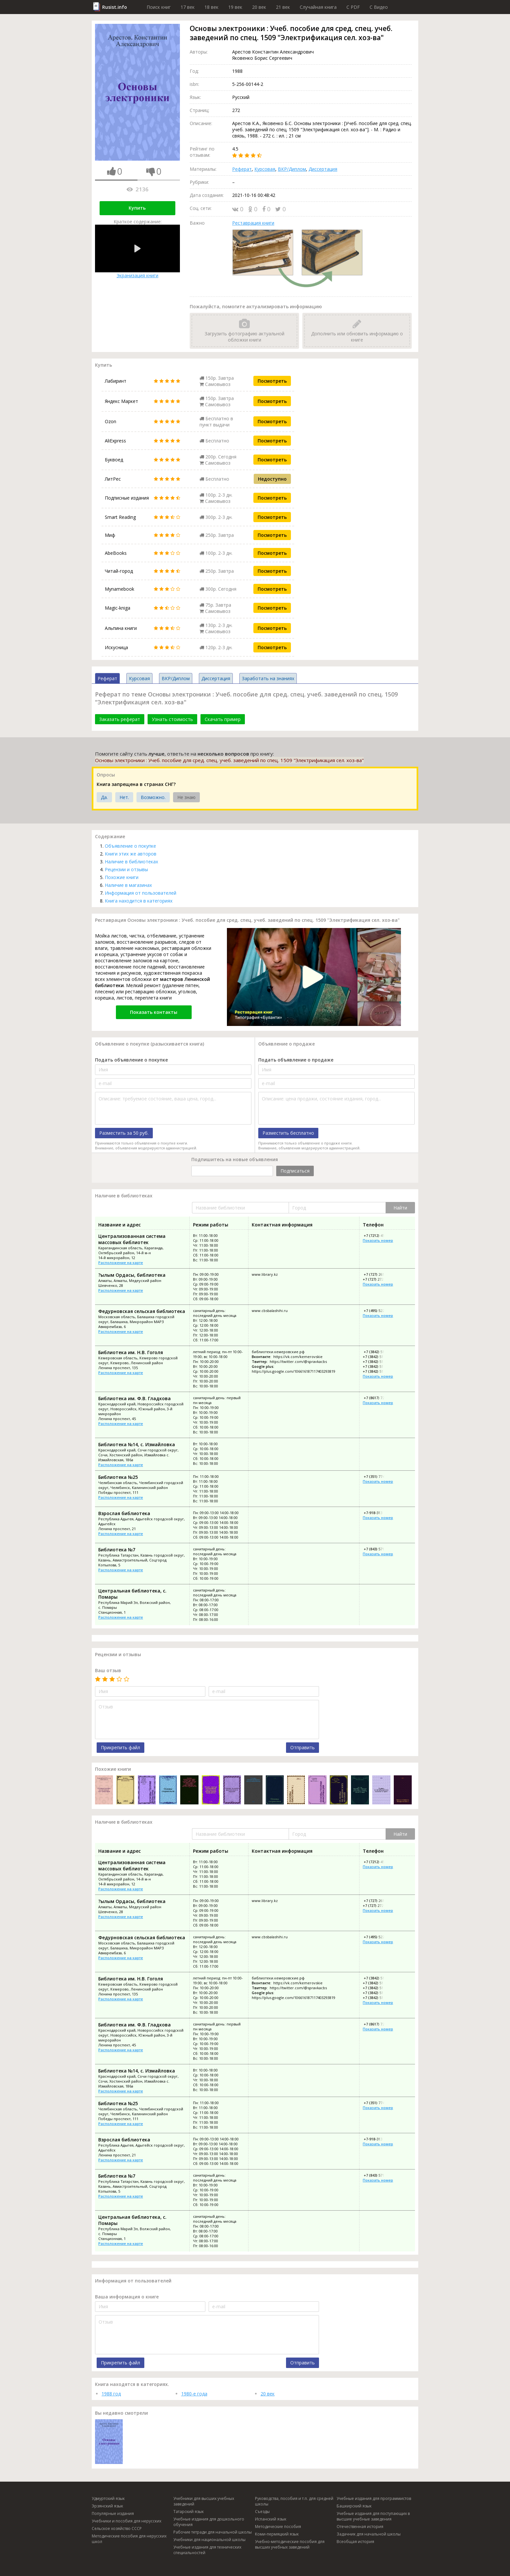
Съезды (262, 2511)
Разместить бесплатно (288, 1133)
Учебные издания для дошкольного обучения (208, 2521)
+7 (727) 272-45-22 (378, 1279)
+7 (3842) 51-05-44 (378, 1356)
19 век (235, 7)
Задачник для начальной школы (369, 2534)
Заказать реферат (119, 719)
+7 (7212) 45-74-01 (379, 1235)
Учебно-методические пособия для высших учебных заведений (290, 2544)
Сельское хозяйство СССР (117, 2528)
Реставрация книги (253, 223)
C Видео (379, 7)
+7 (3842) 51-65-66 (378, 1371)
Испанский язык (270, 2519)
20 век (259, 7)
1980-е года (194, 2394)
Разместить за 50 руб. (124, 1133)
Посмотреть (272, 381)
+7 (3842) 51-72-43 (378, 1361)
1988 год (111, 2394)
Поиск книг (159, 7)
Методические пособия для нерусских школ (129, 2538)
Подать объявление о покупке (131, 1060)
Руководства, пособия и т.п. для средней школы (294, 2501)
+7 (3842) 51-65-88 (378, 1366)
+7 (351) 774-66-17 (379, 1476)
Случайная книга (318, 7)
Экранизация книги (137, 252)
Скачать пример (223, 719)
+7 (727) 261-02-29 (379, 1274)
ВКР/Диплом (292, 169)
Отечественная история (360, 2526)
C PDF (353, 7)
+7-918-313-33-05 (378, 1512)
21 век (283, 7)
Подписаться (295, 1171)
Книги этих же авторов (130, 854)
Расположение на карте (120, 1262)
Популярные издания (113, 2513)
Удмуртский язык (108, 2498)
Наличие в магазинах (128, 885)
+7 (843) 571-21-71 (379, 1548)
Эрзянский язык (107, 2506)
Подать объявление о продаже (295, 1060)
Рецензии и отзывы (126, 869)
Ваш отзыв (108, 1670)
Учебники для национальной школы (209, 2539)
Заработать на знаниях (268, 678)
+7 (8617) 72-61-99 (379, 1397)
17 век (188, 7)
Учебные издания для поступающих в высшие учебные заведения (373, 2516)
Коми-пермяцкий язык (277, 2534)
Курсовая (264, 169)
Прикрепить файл (120, 1747)
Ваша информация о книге (127, 2297)
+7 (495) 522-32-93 (379, 1310)
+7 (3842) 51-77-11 (379, 1351)
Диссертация (323, 169)
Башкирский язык (354, 2506)
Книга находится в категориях (138, 901)
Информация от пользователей (140, 893)
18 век (211, 7)
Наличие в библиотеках (131, 861)
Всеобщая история (355, 2541)
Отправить (302, 1747)
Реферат (242, 169)
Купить (137, 208)
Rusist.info (114, 7)
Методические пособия (278, 2526)
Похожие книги (121, 877)
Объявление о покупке (130, 846)
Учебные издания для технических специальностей (207, 2549)
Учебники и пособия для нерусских (126, 2521)
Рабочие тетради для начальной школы (212, 2532)
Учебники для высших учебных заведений (203, 2501)
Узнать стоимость (172, 719)
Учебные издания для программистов (374, 2498)
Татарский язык (188, 2511)
